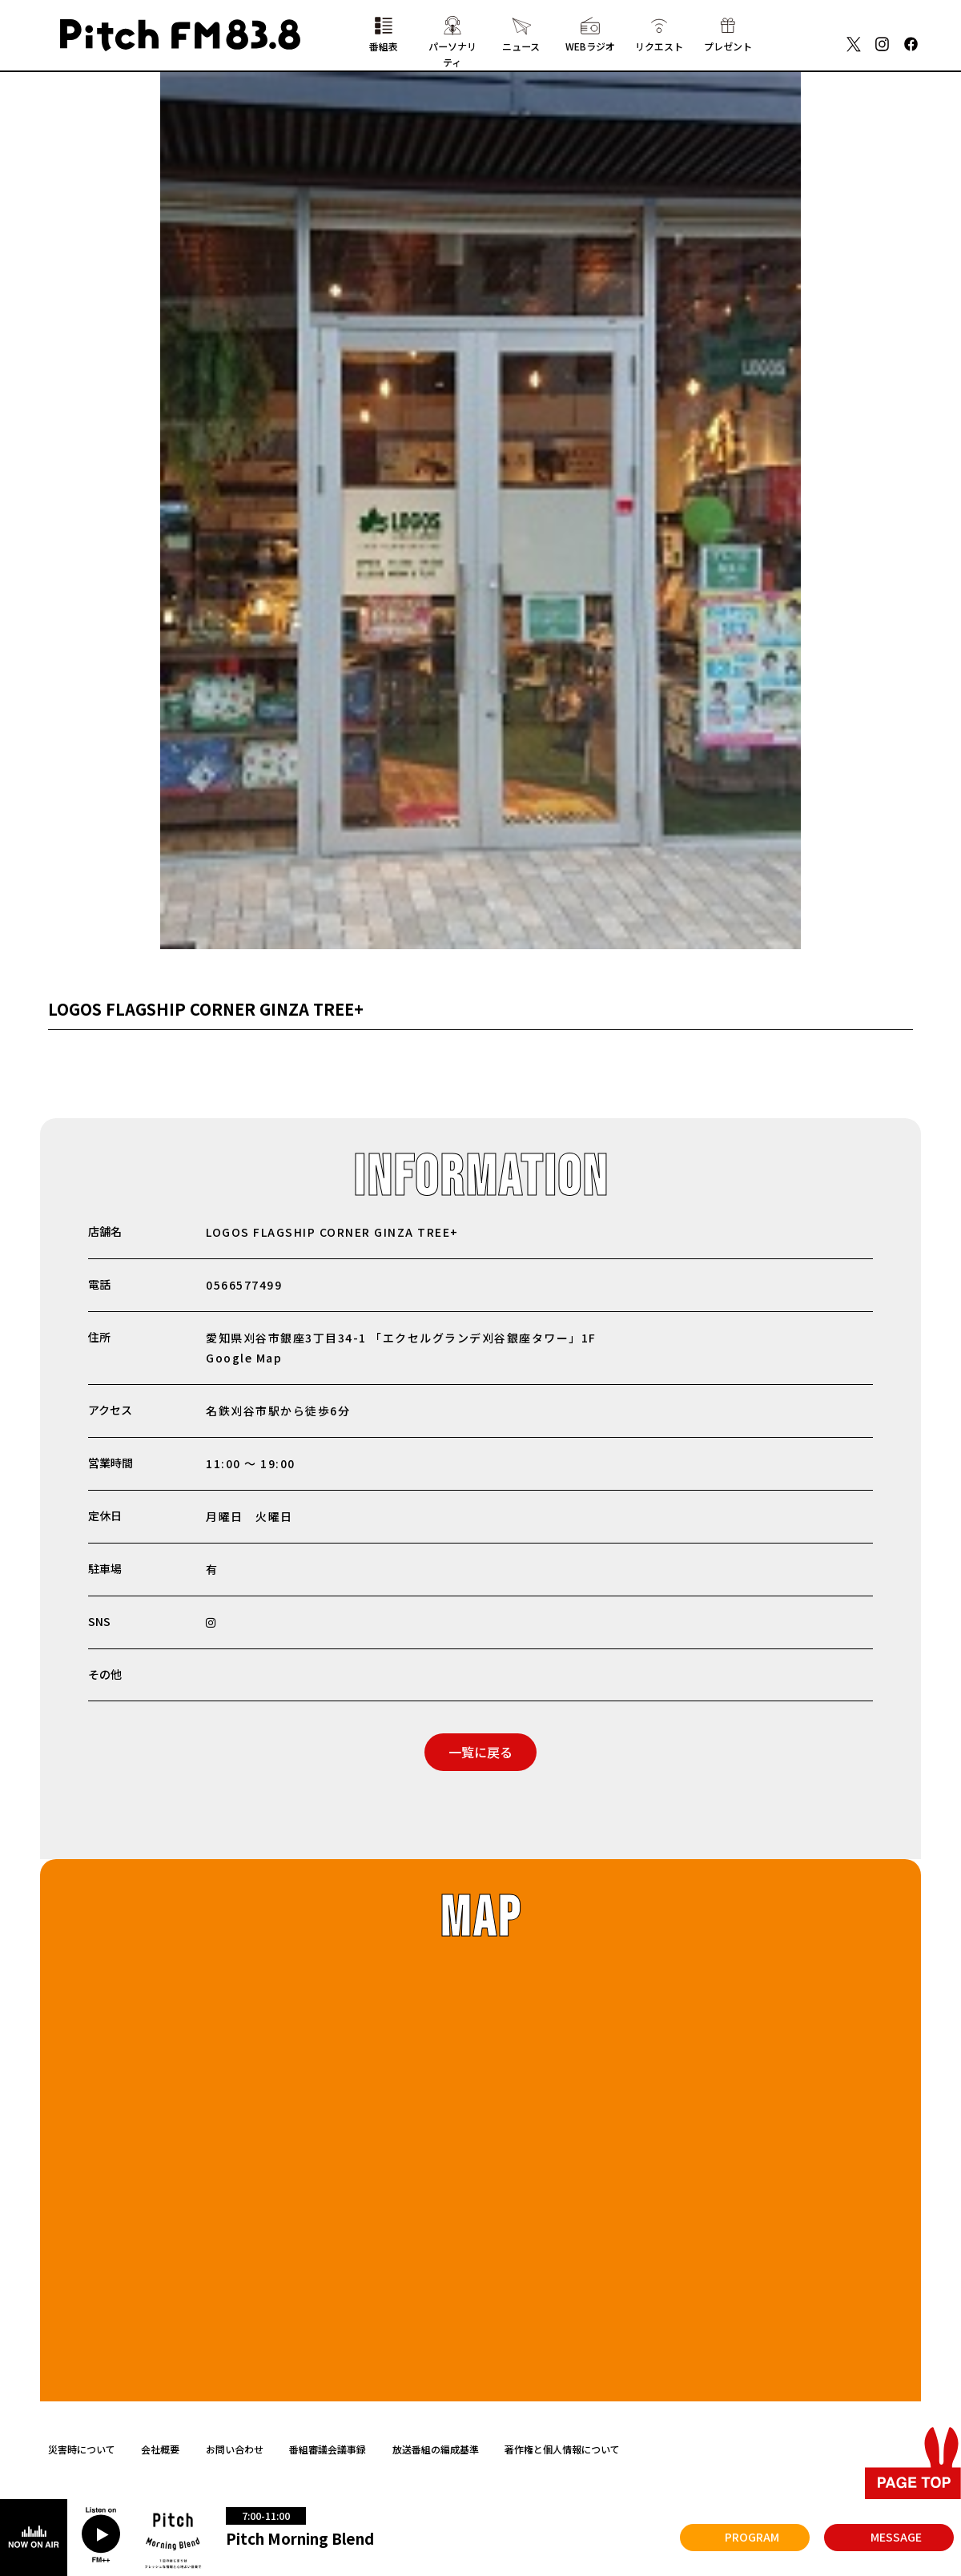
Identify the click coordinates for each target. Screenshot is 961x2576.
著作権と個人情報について (562, 2449)
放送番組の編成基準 (435, 2449)
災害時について (81, 2449)
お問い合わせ (234, 2449)
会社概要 (160, 2449)
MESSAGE (896, 2537)
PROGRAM (752, 2537)
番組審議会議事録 (327, 2449)
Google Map (244, 1358)
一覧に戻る (480, 1751)
